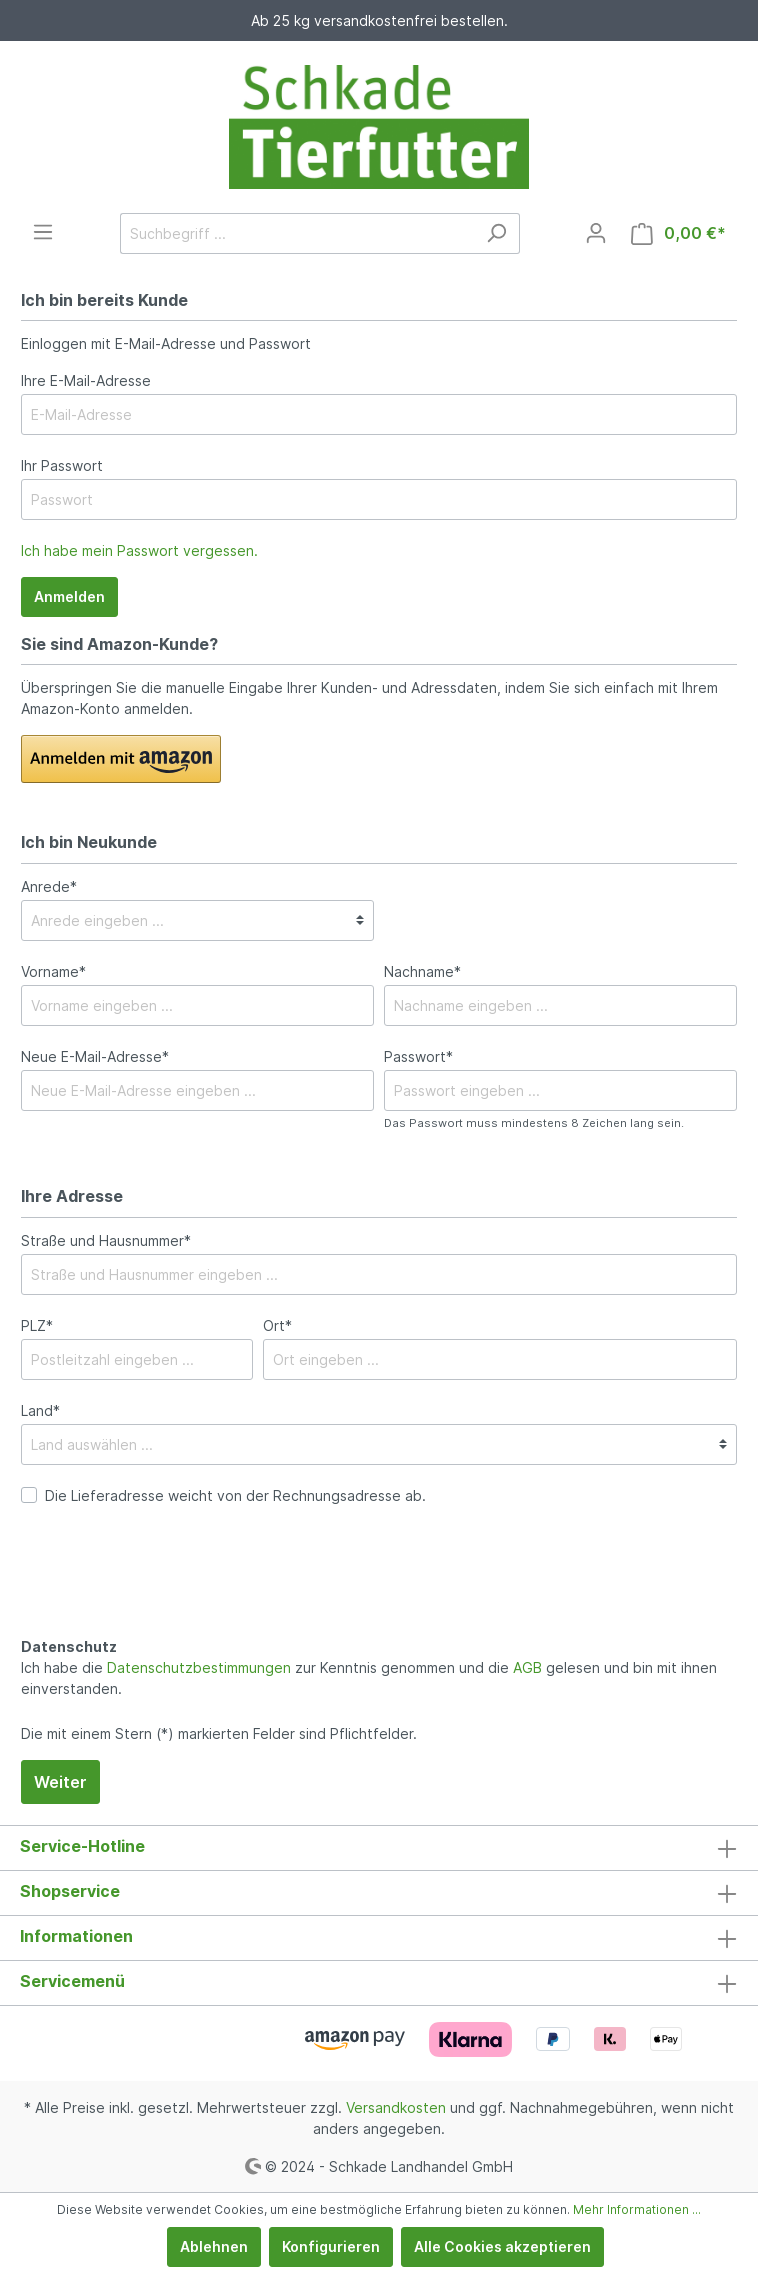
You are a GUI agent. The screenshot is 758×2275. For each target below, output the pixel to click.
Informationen (76, 1936)
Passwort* (418, 1056)
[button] (121, 759)
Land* (40, 1410)
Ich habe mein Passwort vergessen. (139, 550)
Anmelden (69, 596)
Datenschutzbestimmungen (199, 1667)
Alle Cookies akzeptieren (502, 2246)
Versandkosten (396, 2107)
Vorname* (53, 971)
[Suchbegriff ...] (297, 233)
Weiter (60, 1782)
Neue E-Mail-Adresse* (95, 1056)
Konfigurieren (331, 2246)
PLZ (37, 1325)
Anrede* (49, 886)
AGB (527, 1667)
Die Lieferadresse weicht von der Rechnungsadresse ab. (235, 1495)
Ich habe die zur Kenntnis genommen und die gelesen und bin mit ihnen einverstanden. (369, 1678)
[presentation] (173, 1593)
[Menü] (43, 232)
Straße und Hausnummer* (106, 1240)
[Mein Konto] (596, 233)
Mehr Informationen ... (637, 2209)
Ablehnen (214, 2246)
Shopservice (70, 1891)
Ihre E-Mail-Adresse (86, 380)
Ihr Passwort (62, 465)
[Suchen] (496, 233)
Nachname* (422, 971)
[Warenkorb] (678, 233)
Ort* (277, 1325)
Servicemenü (72, 1981)
